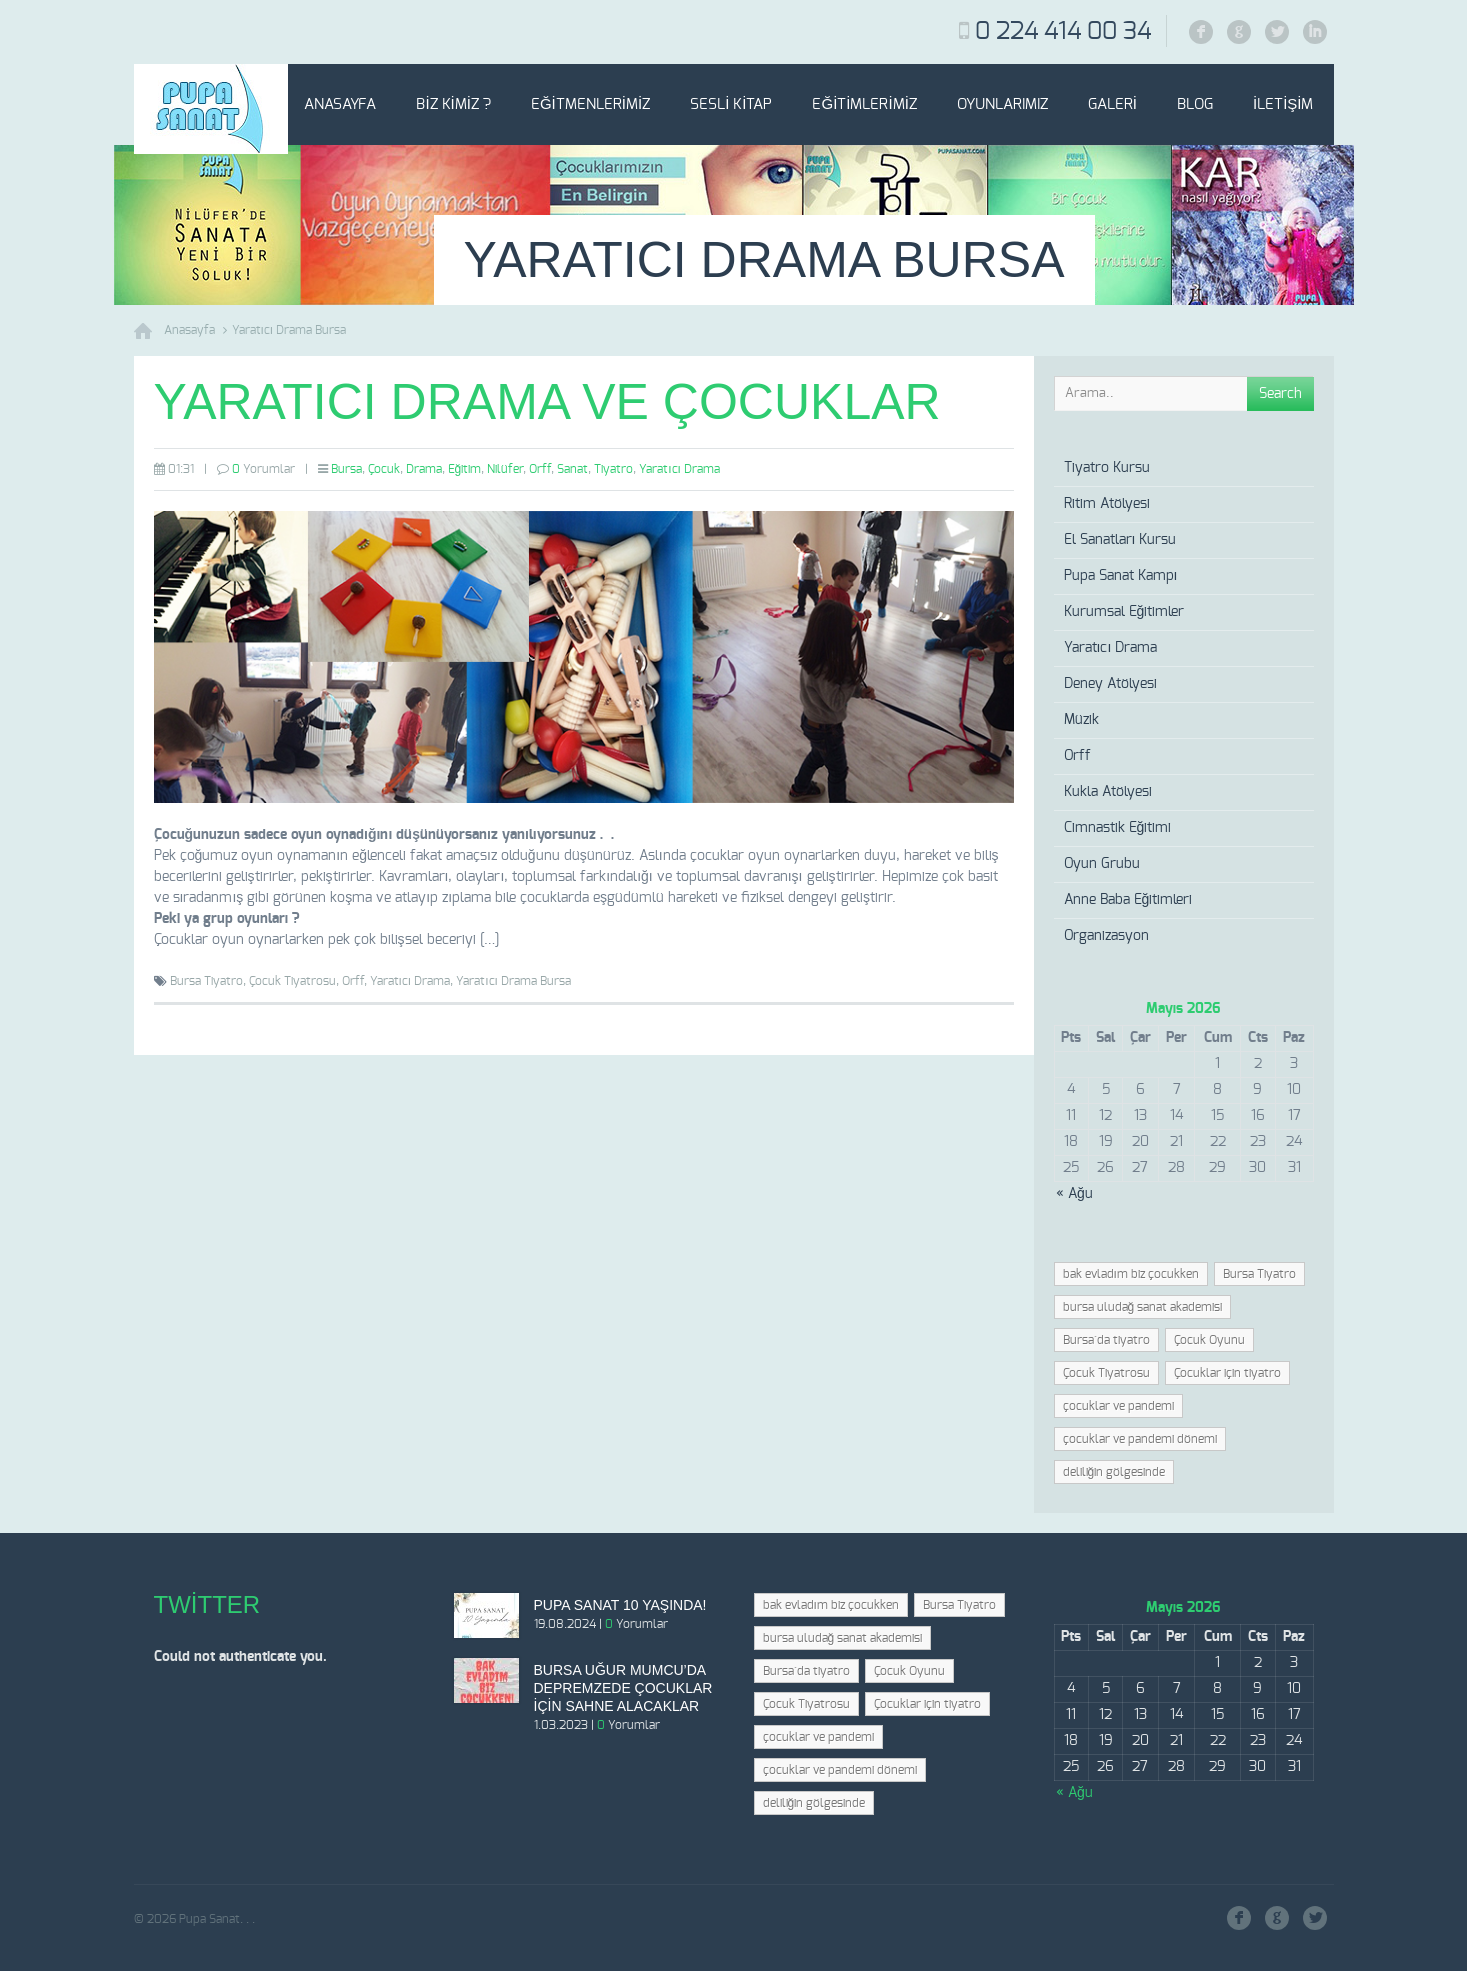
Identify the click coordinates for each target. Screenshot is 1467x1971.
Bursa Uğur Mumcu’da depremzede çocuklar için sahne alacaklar (623, 1688)
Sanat (572, 469)
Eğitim (465, 469)
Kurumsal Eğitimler (1124, 612)
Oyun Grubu (1102, 864)
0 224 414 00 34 (1063, 32)
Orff (540, 469)
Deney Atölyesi (1110, 684)
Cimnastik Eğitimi (1118, 828)
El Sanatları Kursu (1120, 540)
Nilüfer (505, 469)
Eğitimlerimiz (864, 104)
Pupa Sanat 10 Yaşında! (620, 1605)
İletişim (1283, 104)
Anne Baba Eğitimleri (1128, 900)
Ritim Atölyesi (1107, 504)
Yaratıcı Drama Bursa (289, 330)
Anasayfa (340, 104)
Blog (1195, 104)
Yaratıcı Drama (679, 469)
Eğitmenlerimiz (590, 104)
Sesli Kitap (731, 104)
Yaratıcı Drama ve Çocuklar (547, 402)
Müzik (1081, 720)
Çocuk (384, 469)
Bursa (346, 469)
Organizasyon (1106, 936)
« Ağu (1074, 1194)
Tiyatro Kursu (1107, 468)
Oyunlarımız (1002, 104)
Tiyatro (613, 469)
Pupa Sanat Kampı (1121, 576)
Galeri (1112, 104)
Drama (424, 469)
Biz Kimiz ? (453, 104)
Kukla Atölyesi (1108, 792)
